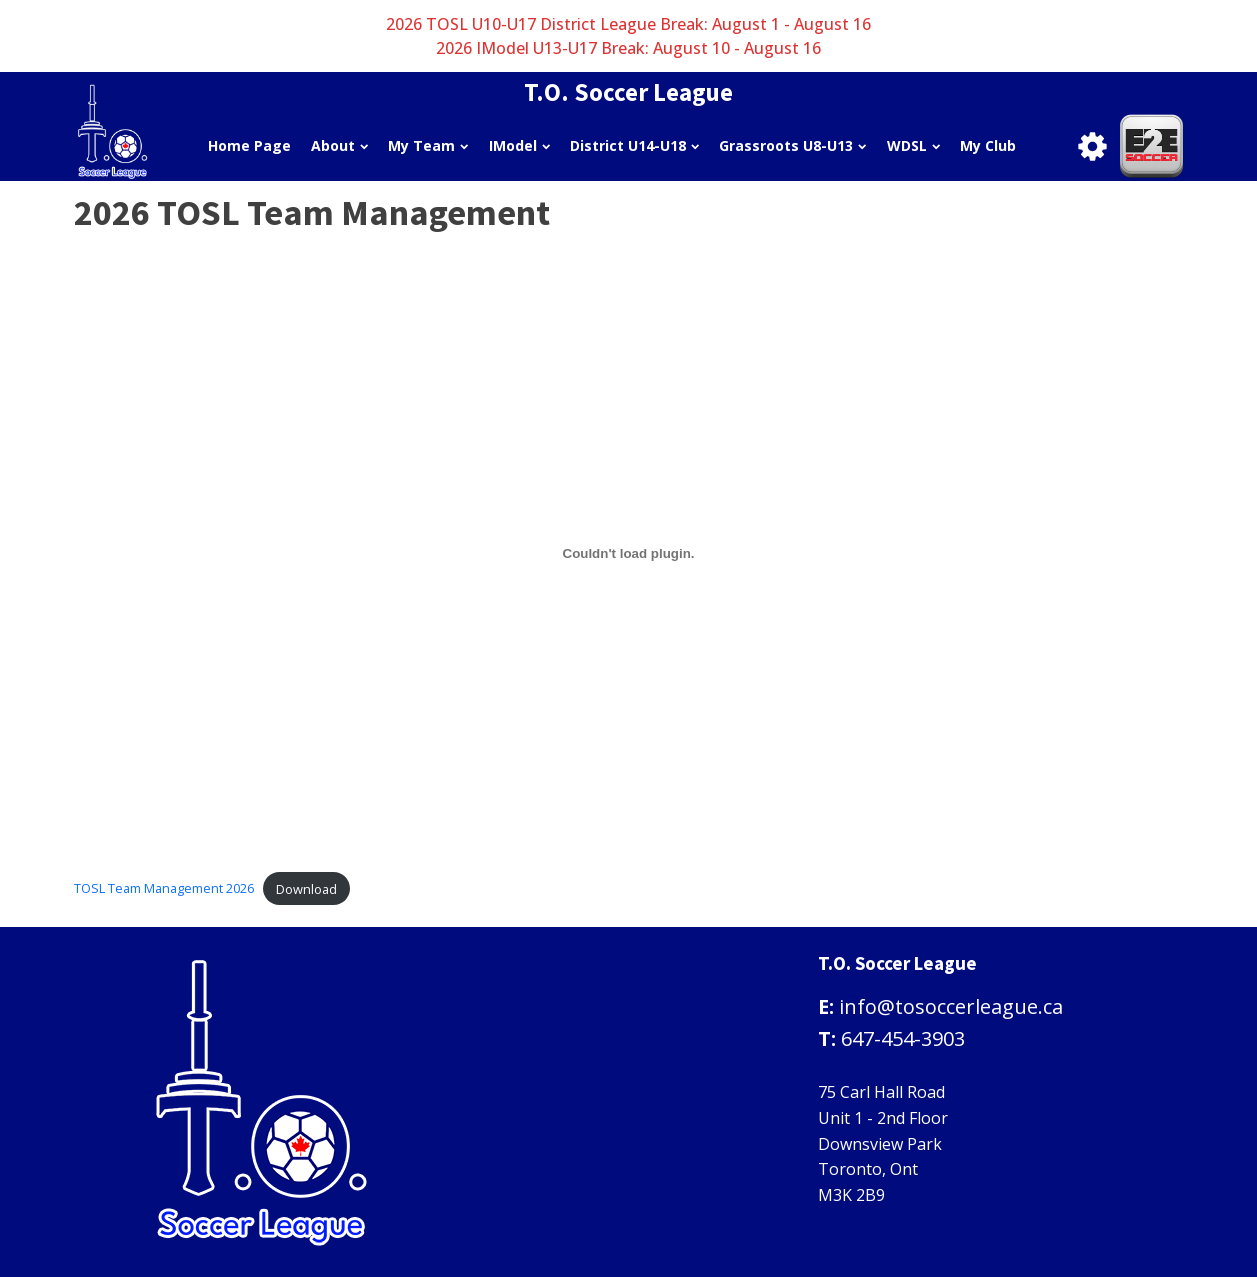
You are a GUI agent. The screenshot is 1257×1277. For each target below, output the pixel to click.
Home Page (249, 145)
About (339, 145)
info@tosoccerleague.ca (951, 1006)
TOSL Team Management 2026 (164, 889)
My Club (988, 145)
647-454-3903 (903, 1038)
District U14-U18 (634, 145)
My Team (428, 145)
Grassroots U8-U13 (792, 145)
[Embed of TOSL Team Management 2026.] (629, 554)
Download (306, 889)
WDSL (913, 145)
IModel (519, 145)
